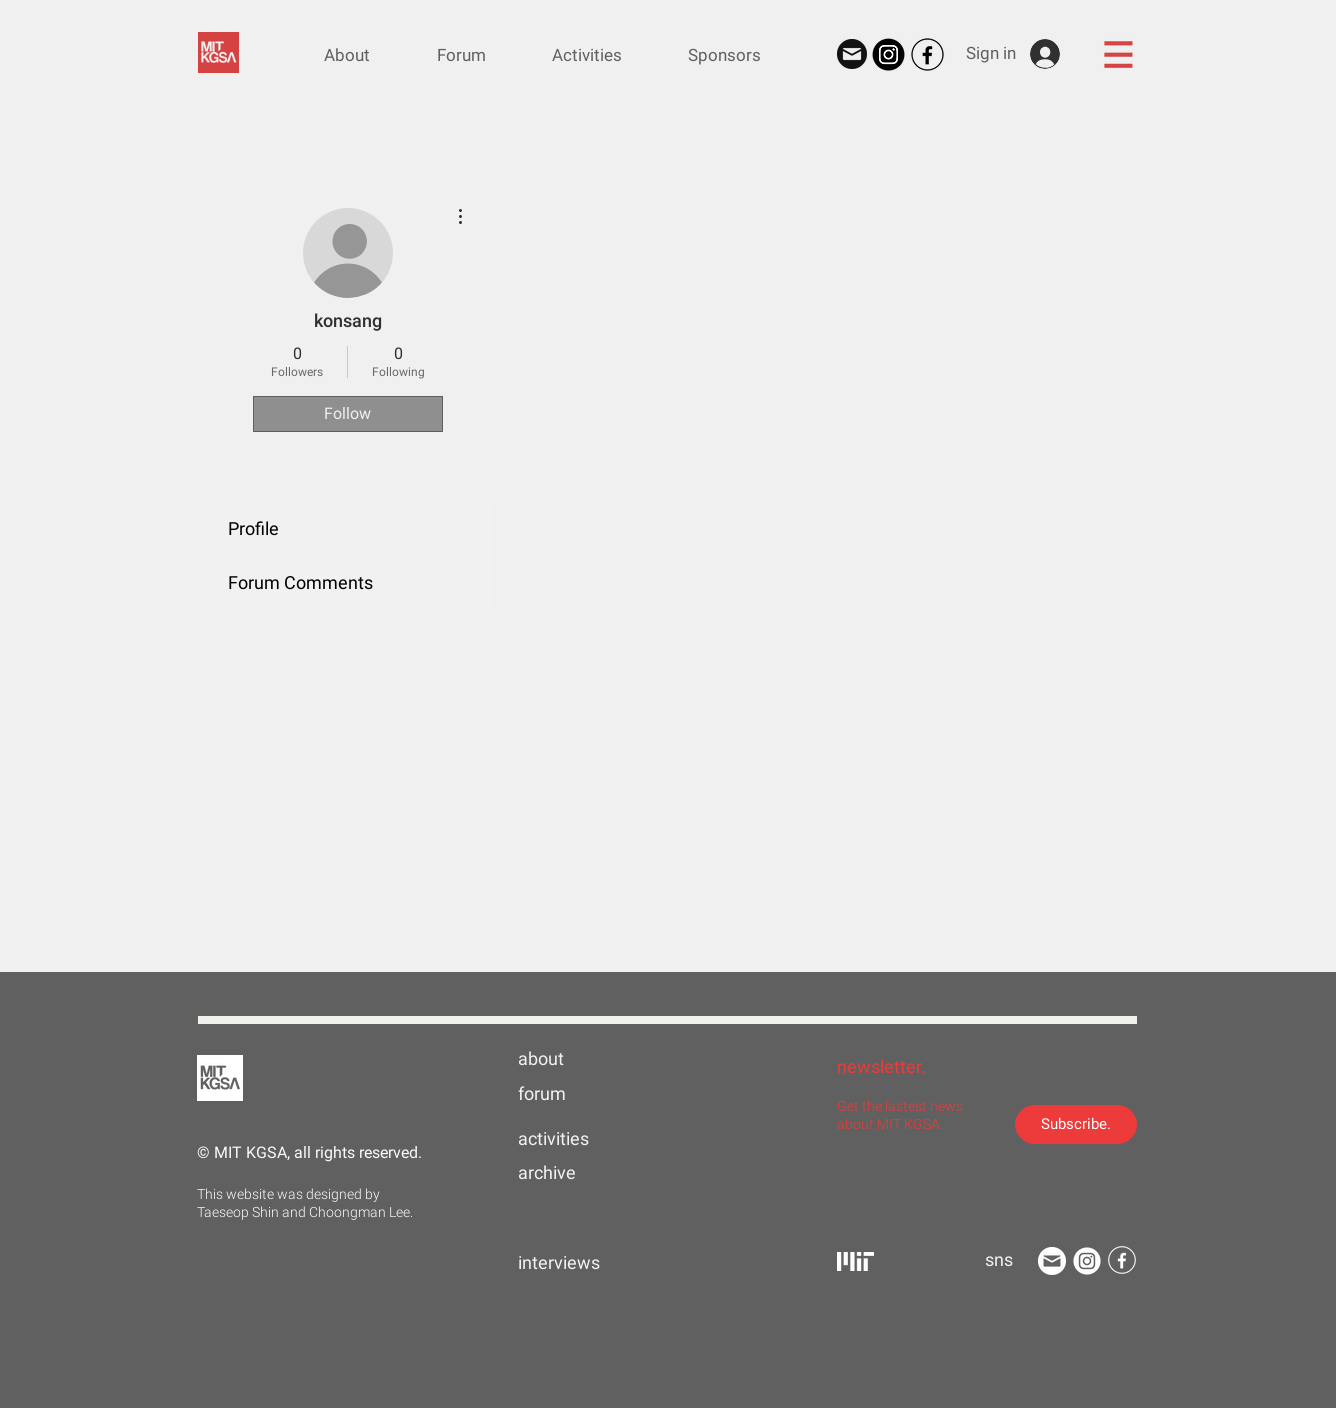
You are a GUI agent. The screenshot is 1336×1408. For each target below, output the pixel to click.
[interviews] (582, 1263)
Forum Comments (300, 582)
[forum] (582, 1094)
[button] (1118, 54)
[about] (582, 1059)
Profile (253, 528)
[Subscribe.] (1076, 1124)
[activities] (582, 1139)
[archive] (582, 1173)
